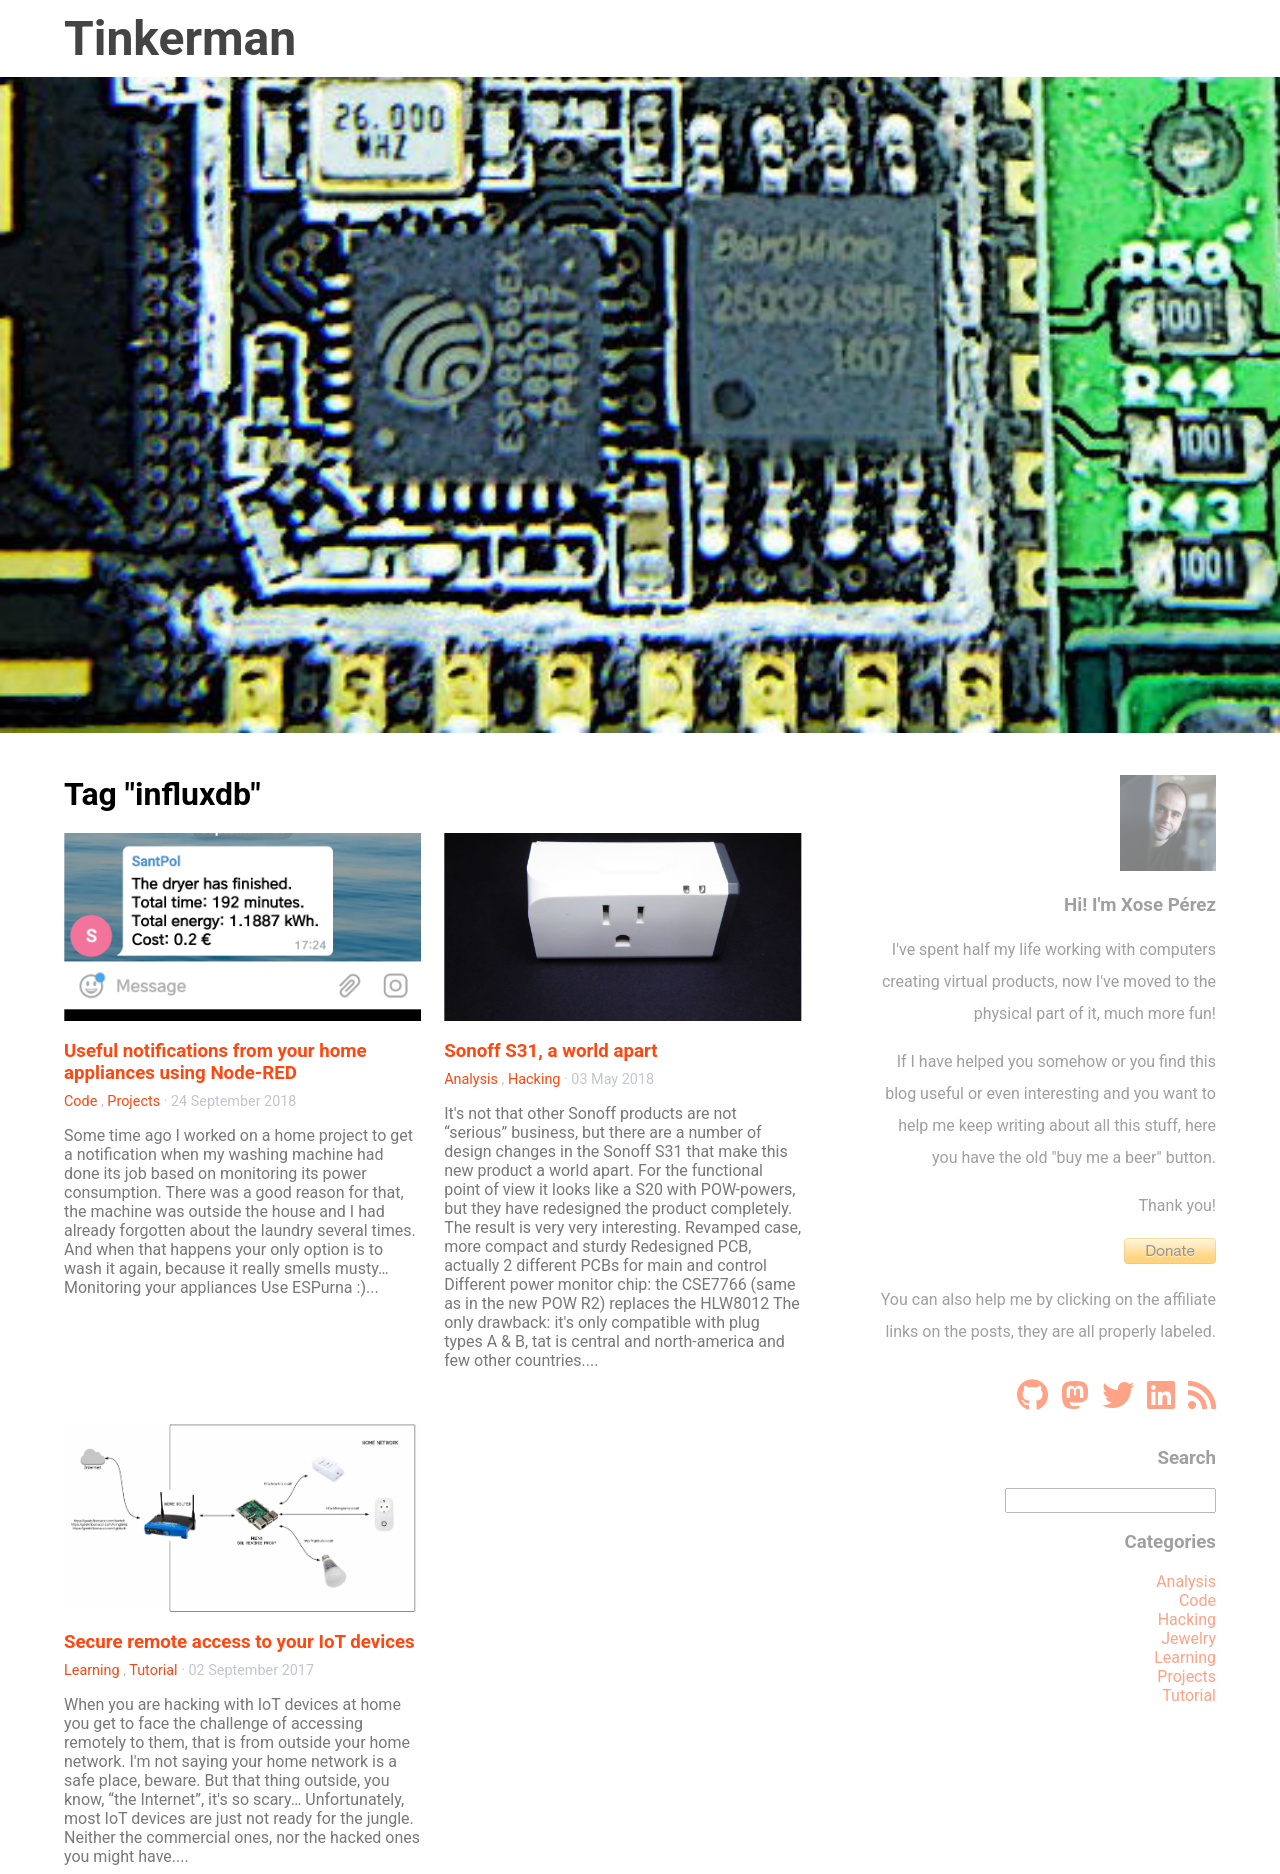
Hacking (534, 1079)
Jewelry (1188, 1638)
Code (80, 1101)
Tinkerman (180, 38)
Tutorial (153, 1670)
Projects (133, 1101)
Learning (92, 1670)
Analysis (471, 1079)
